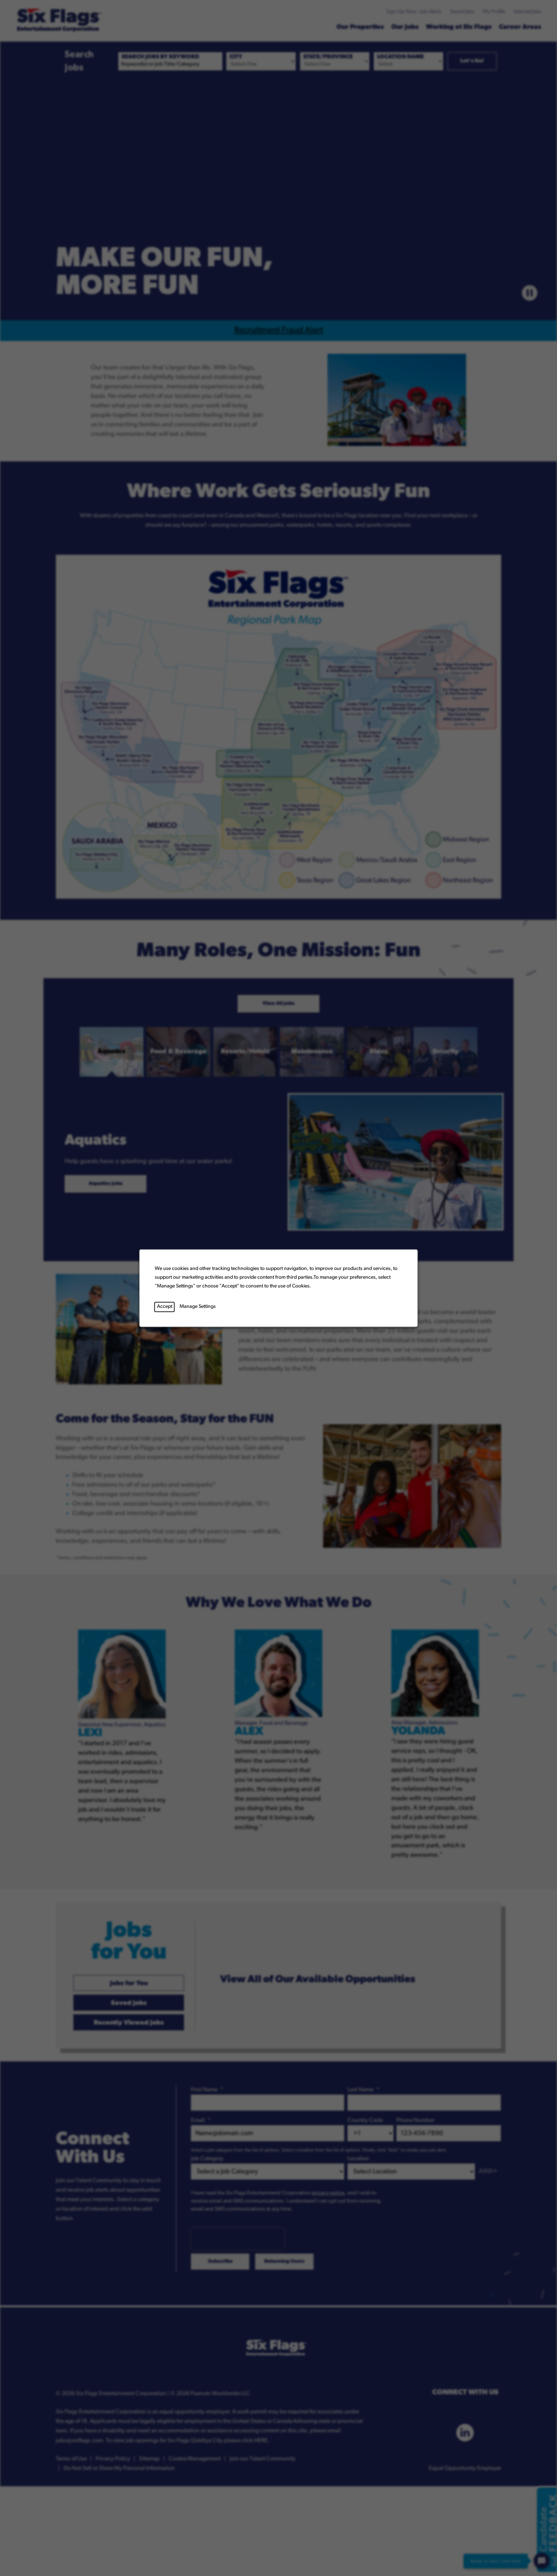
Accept (164, 1306)
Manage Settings (198, 1306)
